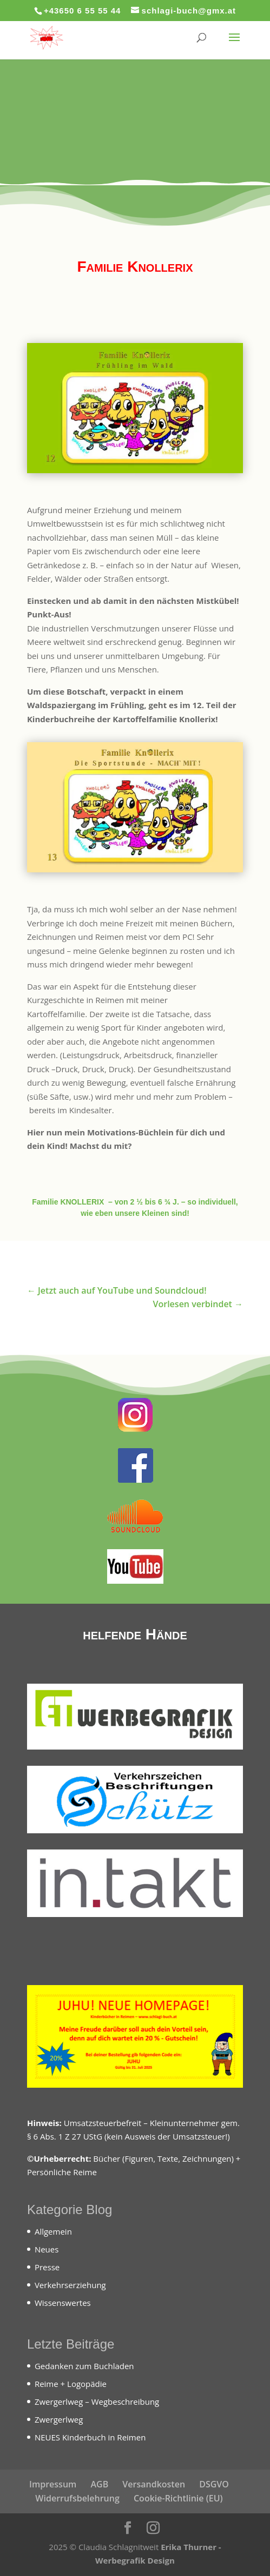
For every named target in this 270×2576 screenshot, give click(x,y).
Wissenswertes (63, 2302)
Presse (47, 2267)
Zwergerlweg (59, 2419)
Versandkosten (153, 2484)
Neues (47, 2249)
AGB (99, 2484)
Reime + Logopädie (71, 2383)
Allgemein (53, 2231)
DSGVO (214, 2484)
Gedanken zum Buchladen (84, 2365)
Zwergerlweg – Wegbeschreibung (97, 2401)
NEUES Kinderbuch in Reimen (90, 2437)
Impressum (52, 2484)
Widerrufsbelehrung (77, 2498)
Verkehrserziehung (70, 2284)
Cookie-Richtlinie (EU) (178, 2498)
